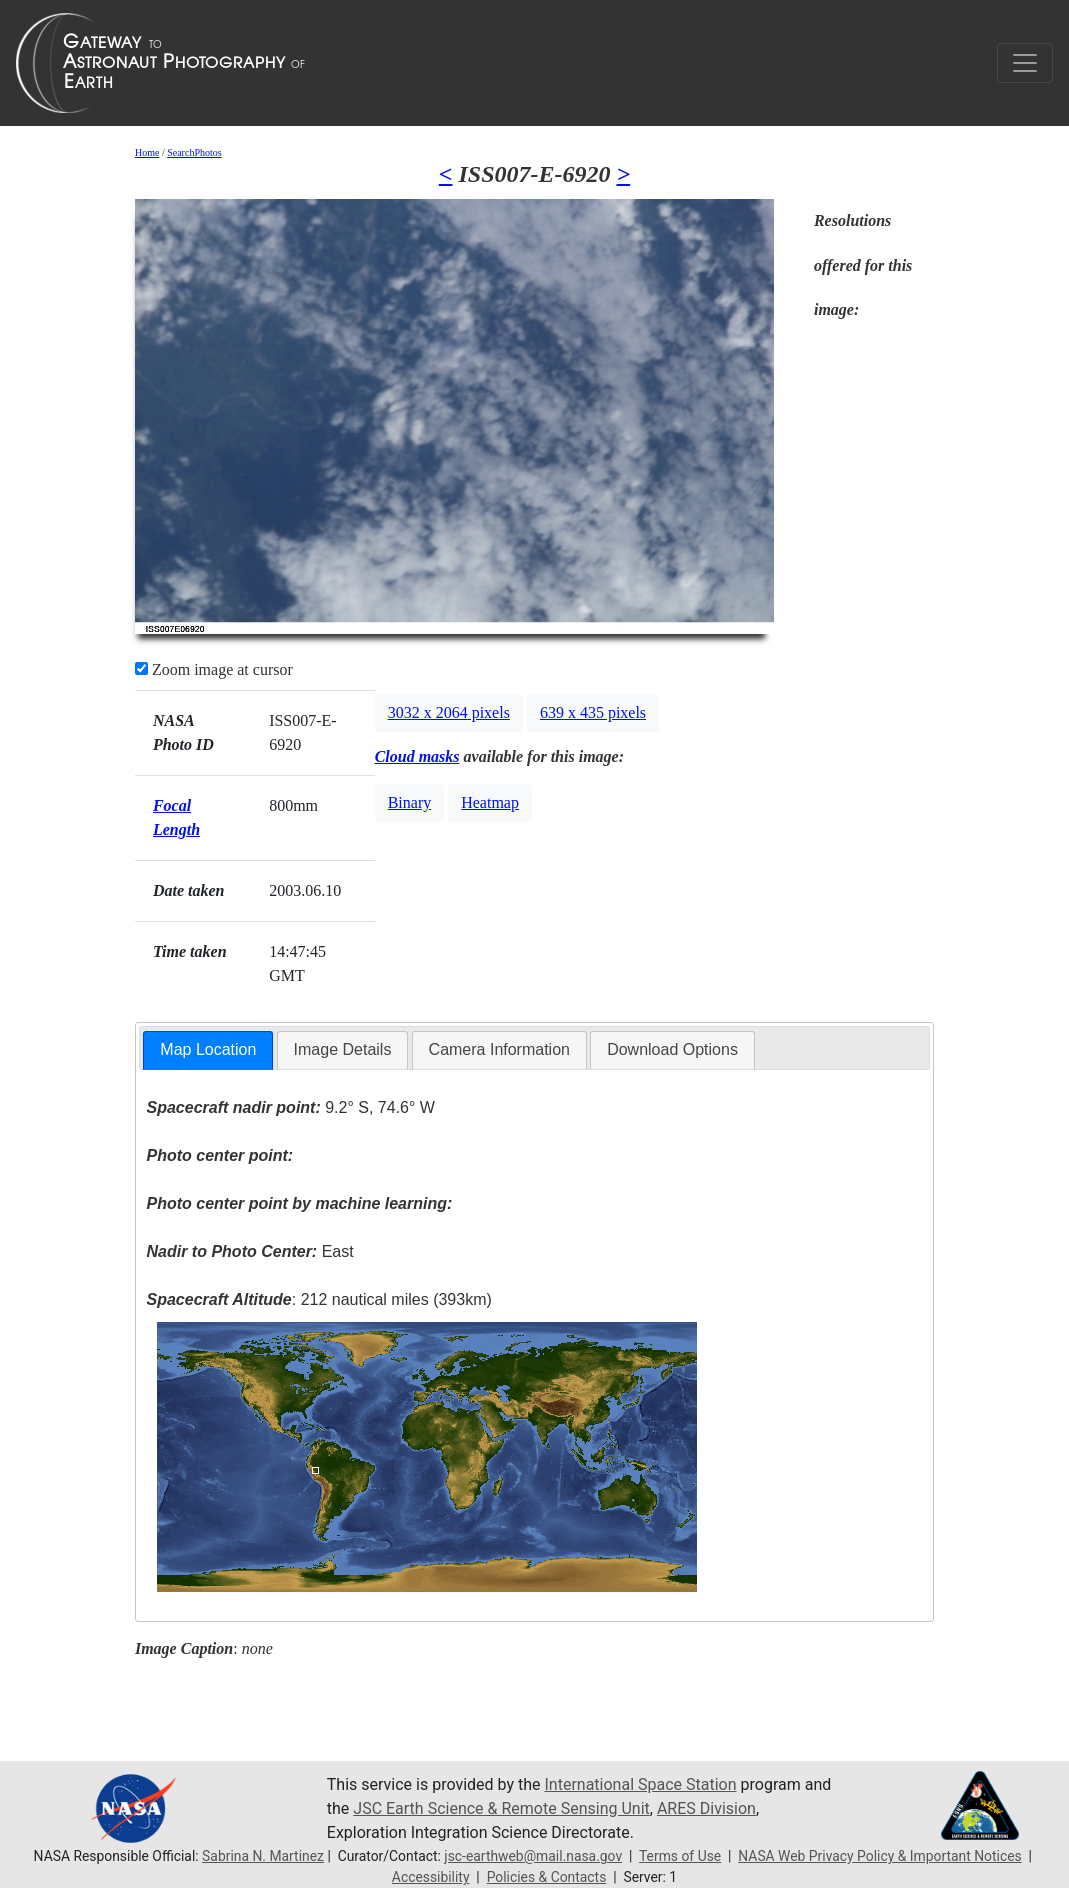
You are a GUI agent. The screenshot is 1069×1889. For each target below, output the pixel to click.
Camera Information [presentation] (499, 1049)
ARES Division (706, 1808)
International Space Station (641, 1784)
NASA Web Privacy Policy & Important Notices (879, 1856)
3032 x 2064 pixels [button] (449, 712)
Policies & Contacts (547, 1877)
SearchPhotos (194, 152)
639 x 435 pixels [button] (593, 712)
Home (147, 152)
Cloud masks (417, 756)
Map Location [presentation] (208, 1049)
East (250, 1251)
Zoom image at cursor (214, 669)
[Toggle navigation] (1025, 63)
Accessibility (431, 1877)
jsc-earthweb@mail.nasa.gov (533, 1856)
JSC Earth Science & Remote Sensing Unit (501, 1808)
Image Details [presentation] (343, 1049)
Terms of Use (680, 1856)
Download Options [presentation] (672, 1049)
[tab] (208, 1050)
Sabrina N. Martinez (263, 1856)
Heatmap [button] (490, 802)
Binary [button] (410, 802)
